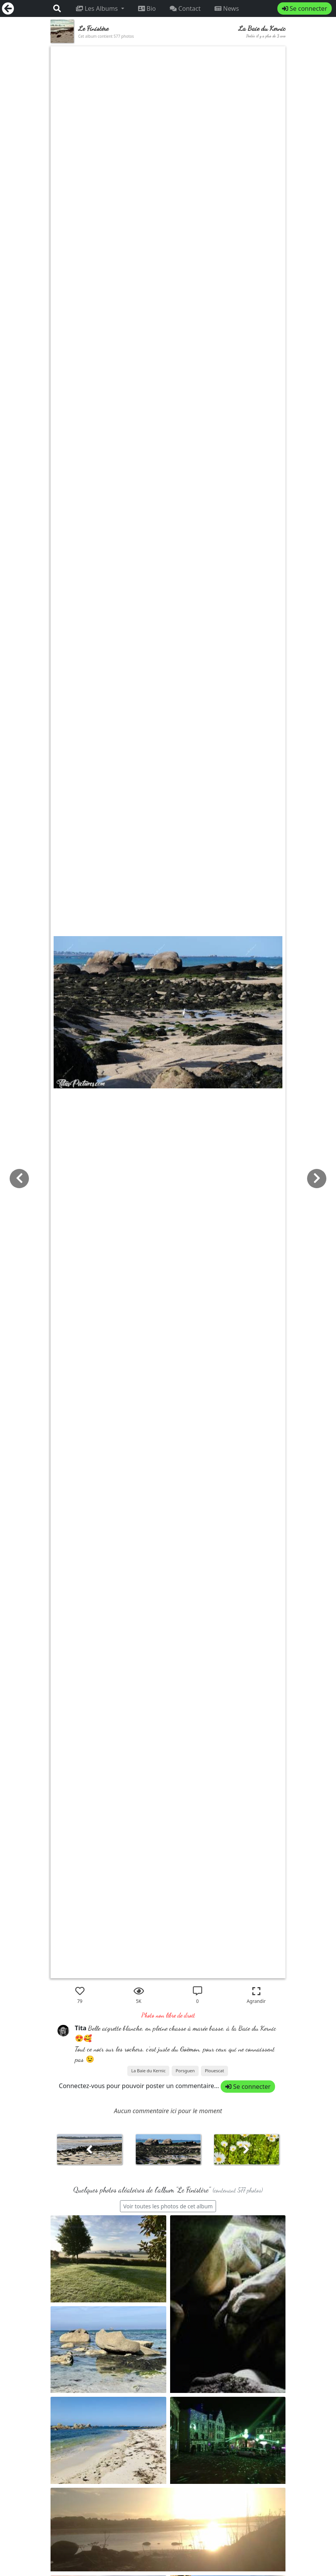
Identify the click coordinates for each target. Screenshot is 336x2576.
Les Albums (97, 8)
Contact (185, 8)
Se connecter (304, 8)
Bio (147, 8)
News (226, 8)
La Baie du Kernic (148, 2070)
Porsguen (185, 2070)
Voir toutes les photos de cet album (168, 2206)
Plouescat (214, 2070)
